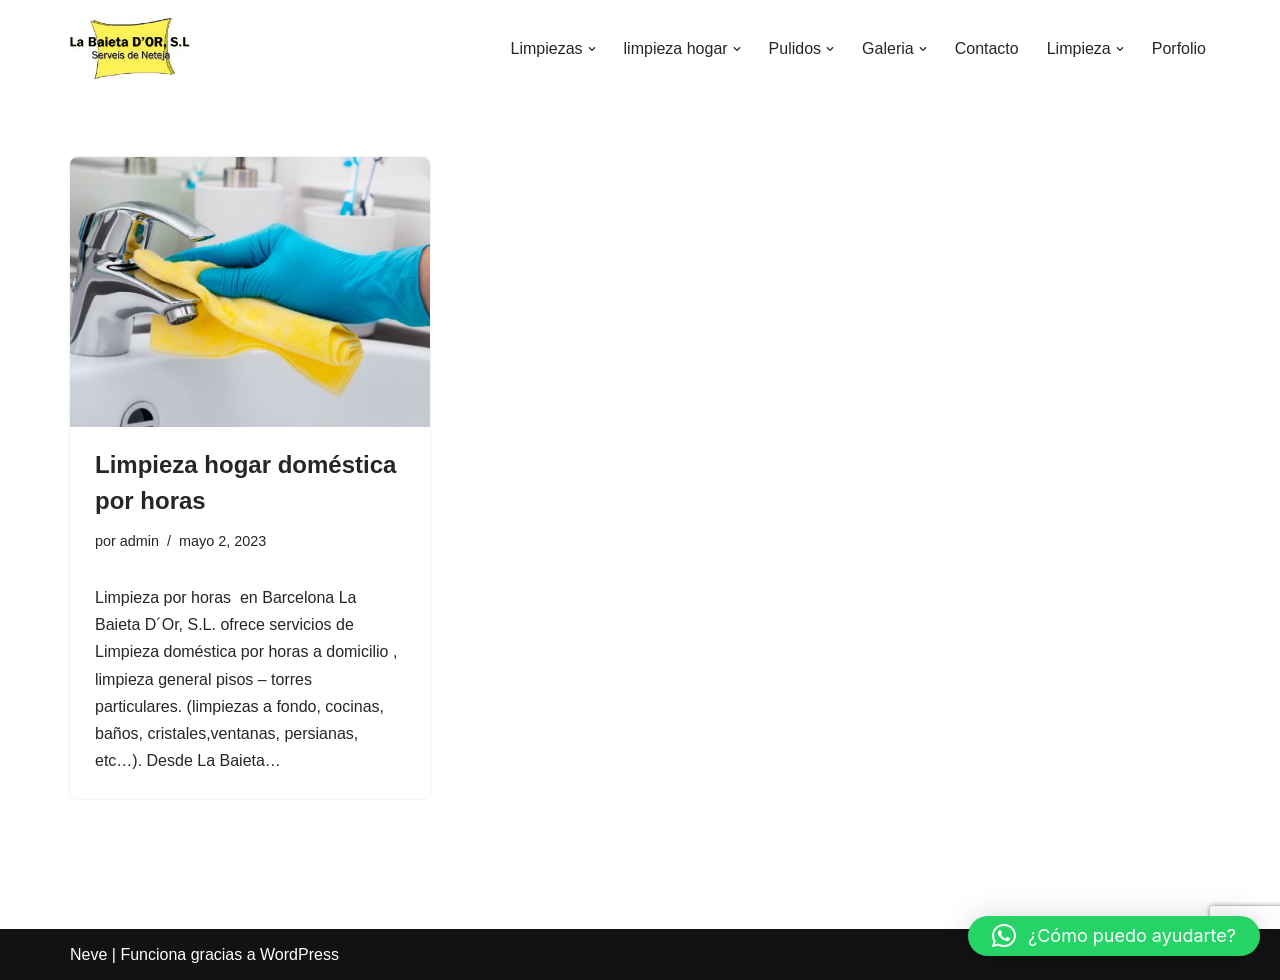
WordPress (299, 954)
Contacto (987, 48)
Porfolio (1179, 48)
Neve (88, 954)
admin (139, 541)
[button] (592, 49)
